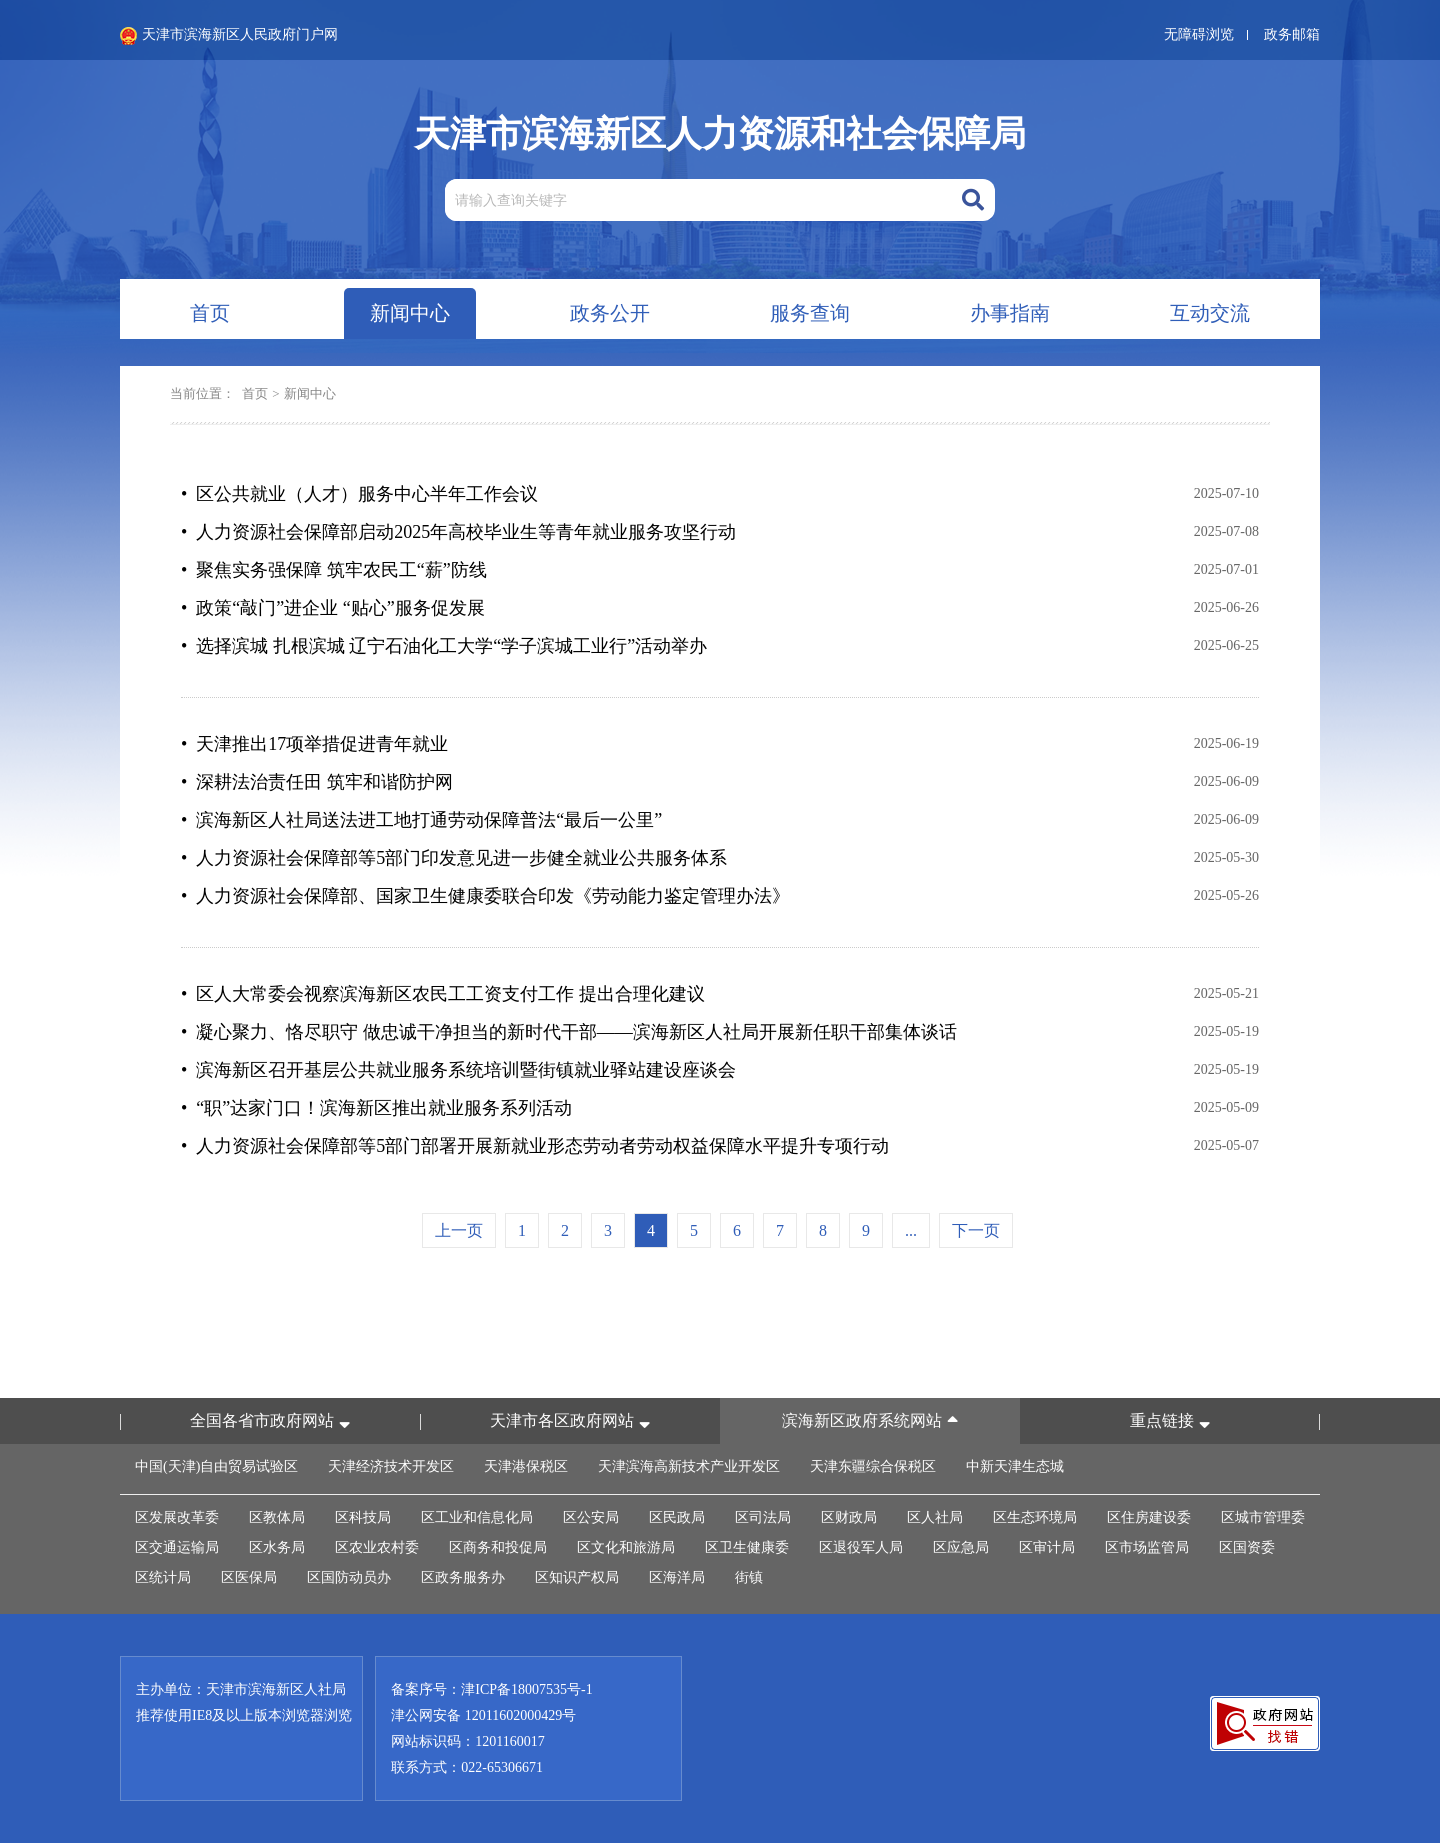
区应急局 (961, 1547)
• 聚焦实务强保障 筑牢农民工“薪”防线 (334, 570)
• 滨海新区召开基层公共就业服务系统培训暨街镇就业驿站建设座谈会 (458, 1070)
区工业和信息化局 (477, 1517)
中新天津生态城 (1015, 1466)
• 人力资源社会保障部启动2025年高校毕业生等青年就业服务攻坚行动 (458, 532)
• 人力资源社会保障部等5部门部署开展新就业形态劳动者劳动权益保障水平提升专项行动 (535, 1146)
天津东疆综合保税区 (873, 1466)
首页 (255, 393)
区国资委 (1247, 1547)
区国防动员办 (349, 1577)
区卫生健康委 (747, 1547)
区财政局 (849, 1517)
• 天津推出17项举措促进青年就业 (314, 744)
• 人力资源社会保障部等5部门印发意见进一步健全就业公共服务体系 (454, 858)
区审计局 (1047, 1547)
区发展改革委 (177, 1517)
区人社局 (935, 1517)
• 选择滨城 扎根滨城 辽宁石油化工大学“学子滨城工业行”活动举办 (444, 646)
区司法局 (763, 1517)
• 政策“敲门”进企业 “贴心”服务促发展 (333, 608)
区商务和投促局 (498, 1547)
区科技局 (363, 1517)
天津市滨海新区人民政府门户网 (229, 36)
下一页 (976, 1230)
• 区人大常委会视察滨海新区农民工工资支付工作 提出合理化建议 (443, 994)
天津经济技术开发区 (391, 1466)
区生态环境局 (1035, 1517)
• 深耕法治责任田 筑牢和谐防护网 (317, 782)
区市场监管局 (1147, 1547)
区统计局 (163, 1577)
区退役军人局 (861, 1547)
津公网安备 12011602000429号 (483, 1715)
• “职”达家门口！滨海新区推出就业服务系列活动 (376, 1108)
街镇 (749, 1577)
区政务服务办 (463, 1577)
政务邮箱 (1292, 34)
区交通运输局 (177, 1547)
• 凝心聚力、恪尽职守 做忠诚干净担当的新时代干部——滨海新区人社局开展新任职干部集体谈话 (569, 1032)
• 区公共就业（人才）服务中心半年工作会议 (359, 494)
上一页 (459, 1230)
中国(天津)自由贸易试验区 (216, 1466)
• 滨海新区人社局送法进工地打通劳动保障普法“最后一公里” (421, 820)
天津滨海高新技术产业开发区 (689, 1466)
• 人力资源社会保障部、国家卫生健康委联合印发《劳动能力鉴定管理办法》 (485, 896)
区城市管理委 (1263, 1517)
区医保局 (249, 1577)
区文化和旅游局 (626, 1547)
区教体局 (277, 1517)
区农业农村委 (377, 1547)
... (911, 1230)
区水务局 (277, 1547)
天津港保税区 (526, 1466)
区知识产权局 (577, 1577)
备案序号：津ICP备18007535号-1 (491, 1689)
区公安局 (591, 1517)
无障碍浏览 (1199, 34)
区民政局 (677, 1517)
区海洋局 (677, 1577)
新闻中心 (310, 393)
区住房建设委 (1149, 1517)
